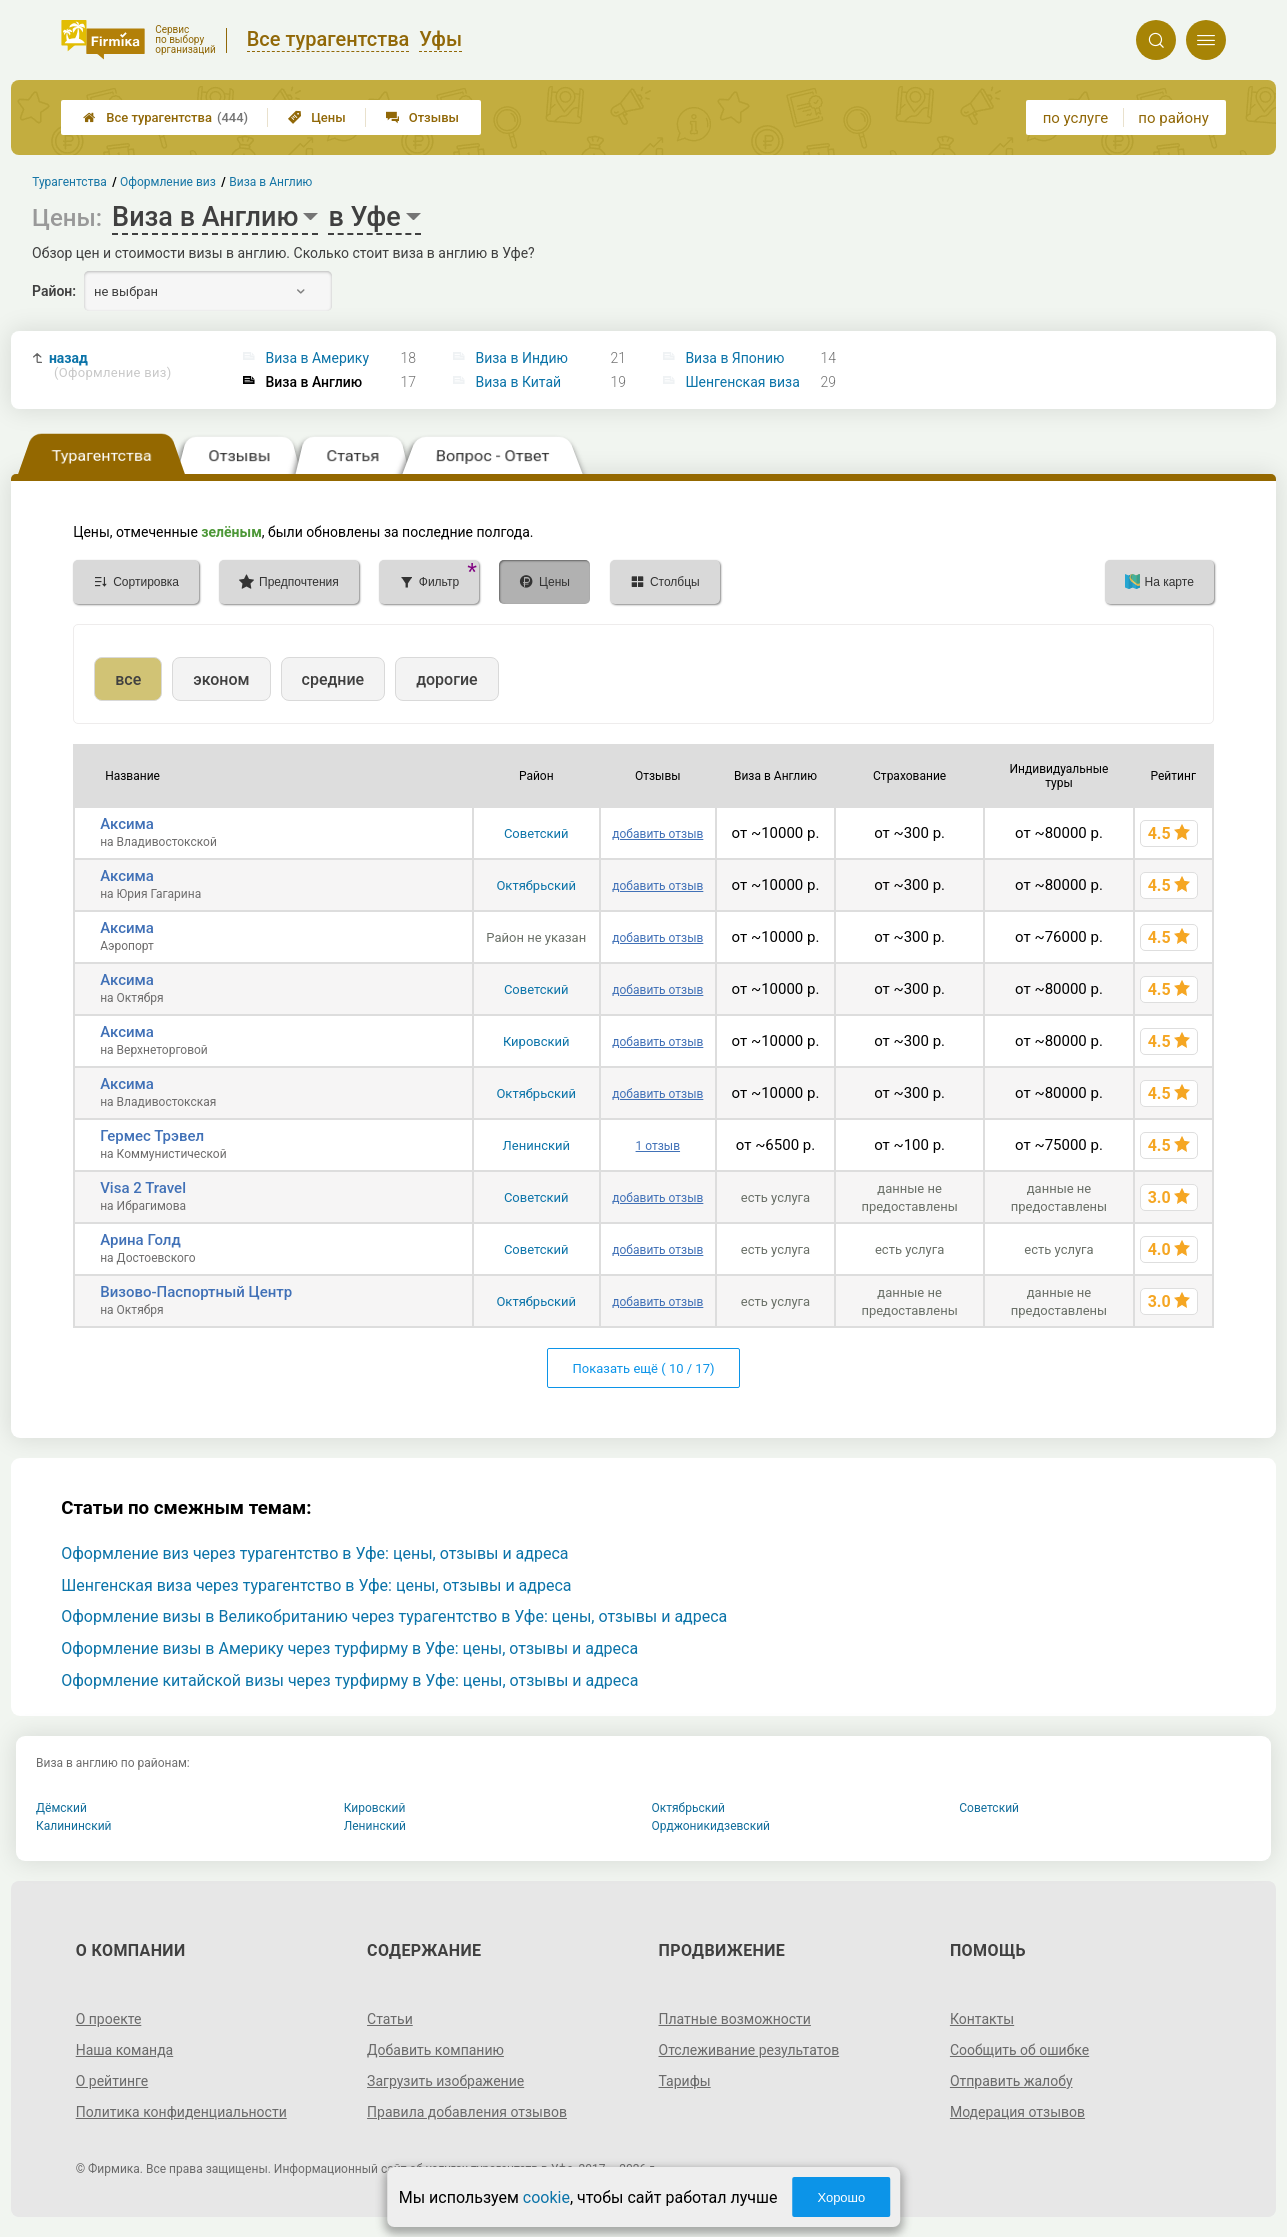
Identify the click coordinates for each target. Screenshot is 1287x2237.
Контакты (982, 2019)
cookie (546, 2197)
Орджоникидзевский (711, 1826)
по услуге (1076, 118)
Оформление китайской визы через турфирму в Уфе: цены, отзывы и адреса (349, 1680)
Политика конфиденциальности (181, 2112)
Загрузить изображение (445, 2081)
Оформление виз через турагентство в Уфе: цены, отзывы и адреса (314, 1553)
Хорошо (841, 2197)
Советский (536, 833)
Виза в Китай (518, 382)
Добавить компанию (435, 2050)
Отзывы (422, 117)
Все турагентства (165, 117)
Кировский (536, 1041)
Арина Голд (140, 1240)
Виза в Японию (734, 358)
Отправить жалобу (1011, 2081)
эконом (221, 679)
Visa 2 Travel (143, 1188)
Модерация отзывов (1017, 2112)
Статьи (390, 2019)
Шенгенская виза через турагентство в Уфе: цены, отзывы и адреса (316, 1585)
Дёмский (61, 1808)
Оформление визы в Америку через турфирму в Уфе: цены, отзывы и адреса (349, 1648)
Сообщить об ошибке (1019, 2050)
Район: (54, 291)
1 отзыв (658, 1146)
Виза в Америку (318, 358)
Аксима (127, 824)
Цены (317, 117)
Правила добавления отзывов (467, 2112)
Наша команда (125, 2050)
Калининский (74, 1826)
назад (110, 365)
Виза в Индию (521, 358)
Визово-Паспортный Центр (196, 1292)
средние (333, 679)
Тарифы (685, 2081)
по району (1173, 118)
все (128, 679)
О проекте (109, 2019)
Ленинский (536, 1145)
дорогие (446, 679)
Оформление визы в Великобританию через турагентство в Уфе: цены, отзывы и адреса (394, 1616)
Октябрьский (536, 885)
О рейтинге (112, 2081)
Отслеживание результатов (749, 2050)
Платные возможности (735, 2019)
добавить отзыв (657, 834)
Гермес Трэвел (152, 1136)
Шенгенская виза (742, 382)
